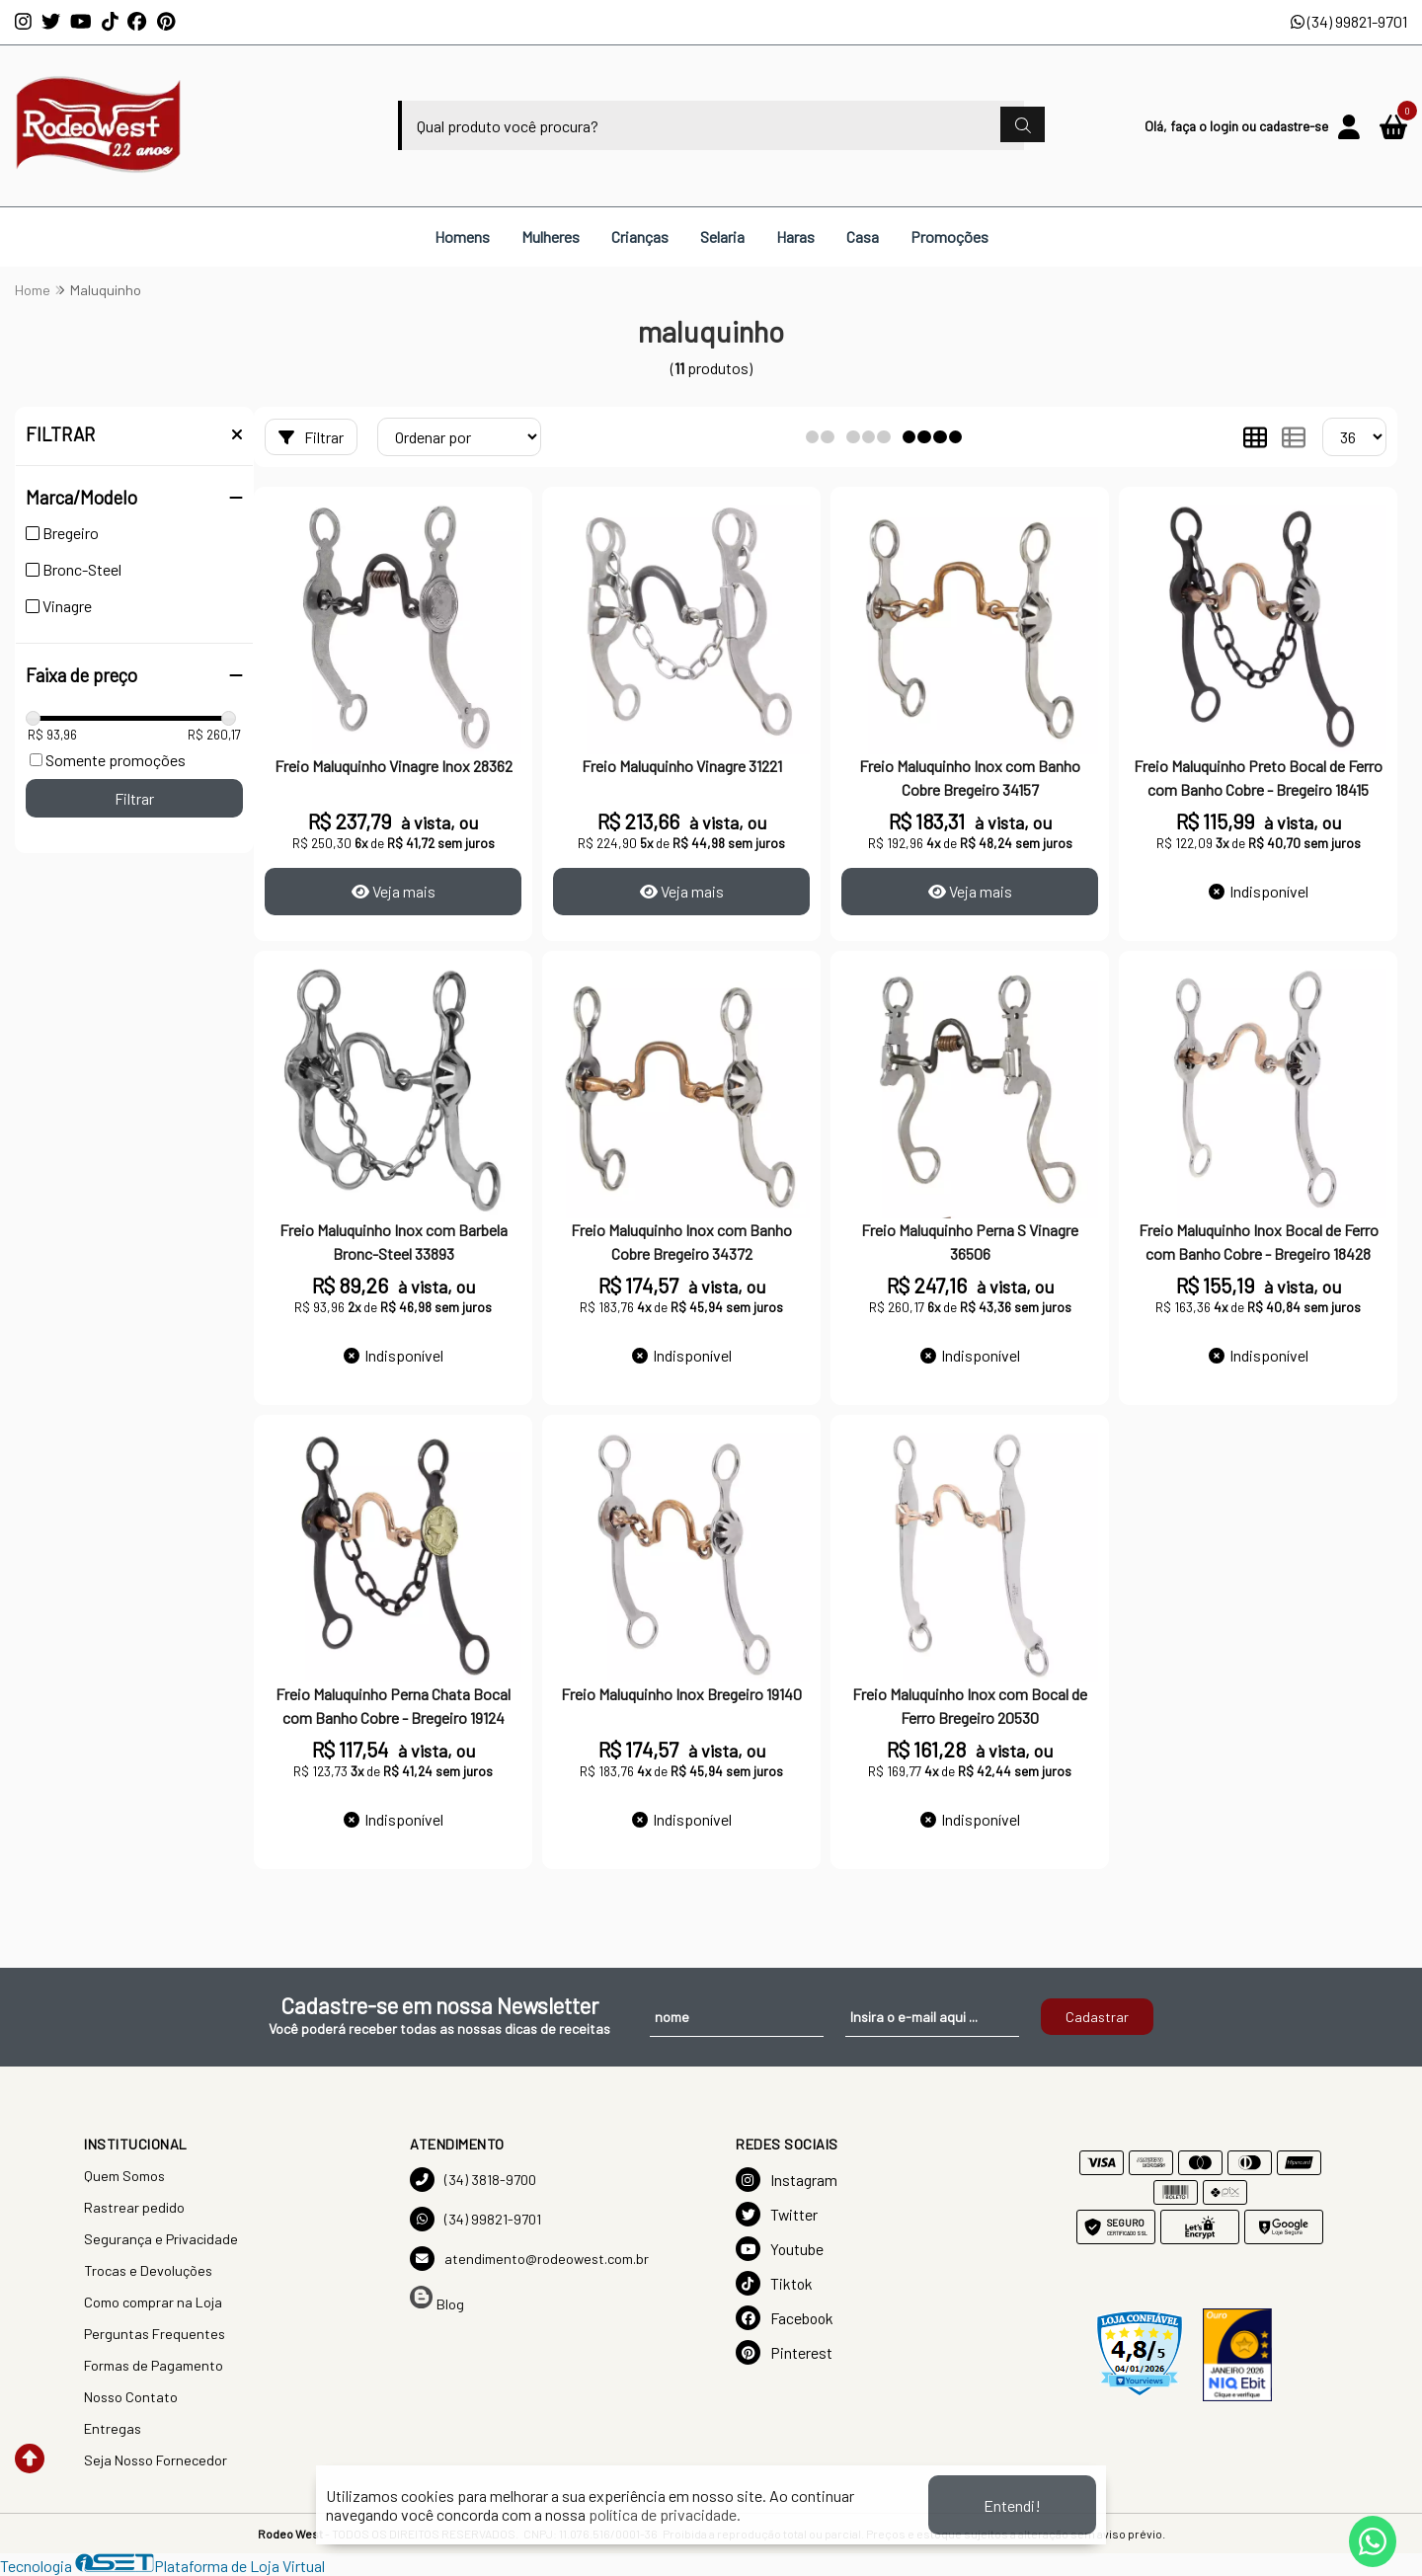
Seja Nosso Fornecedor (155, 2460)
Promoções (949, 236)
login (1225, 125)
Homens (462, 236)
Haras (795, 236)
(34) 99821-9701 (1349, 21)
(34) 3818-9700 (473, 2179)
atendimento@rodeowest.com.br (529, 2258)
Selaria (722, 236)
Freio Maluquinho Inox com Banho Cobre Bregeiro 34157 (969, 777)
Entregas (112, 2428)
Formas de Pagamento (153, 2365)
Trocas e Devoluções (148, 2270)
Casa (862, 236)
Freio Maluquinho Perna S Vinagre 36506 (969, 1241)
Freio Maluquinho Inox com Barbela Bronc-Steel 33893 (393, 1241)
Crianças (640, 236)
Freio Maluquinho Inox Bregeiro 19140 (681, 1693)
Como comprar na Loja (153, 2302)
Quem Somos (124, 2175)
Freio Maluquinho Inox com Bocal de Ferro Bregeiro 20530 (969, 1705)
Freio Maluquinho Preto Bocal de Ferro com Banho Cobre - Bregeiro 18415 (1258, 777)
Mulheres (550, 236)
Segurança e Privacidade (161, 2238)
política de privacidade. (665, 2514)
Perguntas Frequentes (154, 2333)
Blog (437, 2299)
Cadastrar (1097, 2016)
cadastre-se (1293, 125)
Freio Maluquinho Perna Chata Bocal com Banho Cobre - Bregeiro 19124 (393, 1705)
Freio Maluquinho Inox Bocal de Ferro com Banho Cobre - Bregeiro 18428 (1259, 1241)
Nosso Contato (131, 2396)
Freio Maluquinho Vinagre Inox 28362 (394, 765)
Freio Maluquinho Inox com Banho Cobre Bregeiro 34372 (681, 1241)
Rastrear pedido (134, 2207)
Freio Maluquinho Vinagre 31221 (682, 765)
